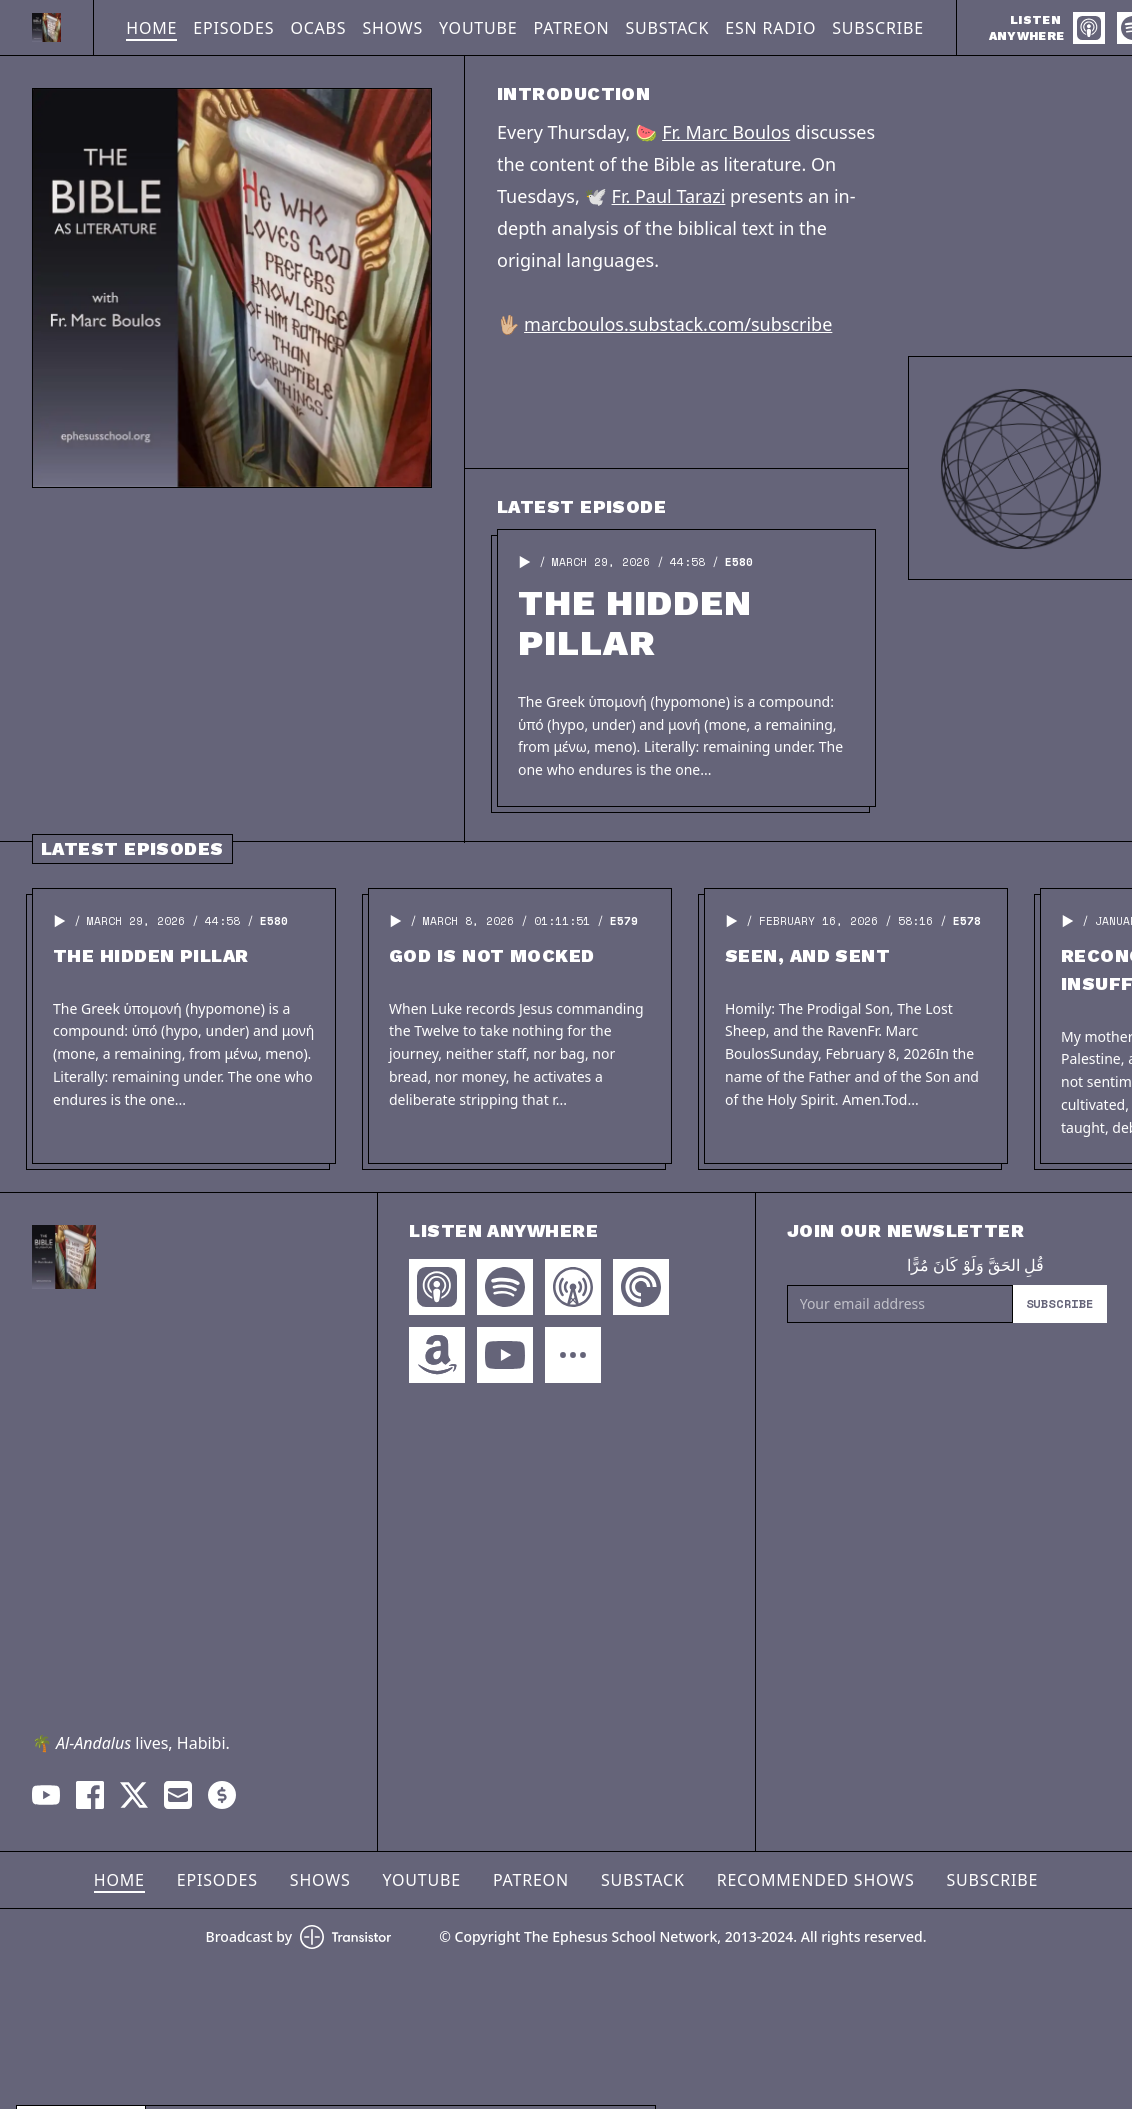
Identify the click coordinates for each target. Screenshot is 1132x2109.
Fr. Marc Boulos (726, 132)
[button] (525, 562)
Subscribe (878, 28)
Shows (392, 28)
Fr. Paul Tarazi (669, 196)
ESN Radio (770, 28)
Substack (667, 28)
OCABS (318, 28)
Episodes (233, 28)
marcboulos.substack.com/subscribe (678, 324)
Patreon (571, 28)
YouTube (478, 28)
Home (151, 28)
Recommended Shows (816, 1880)
